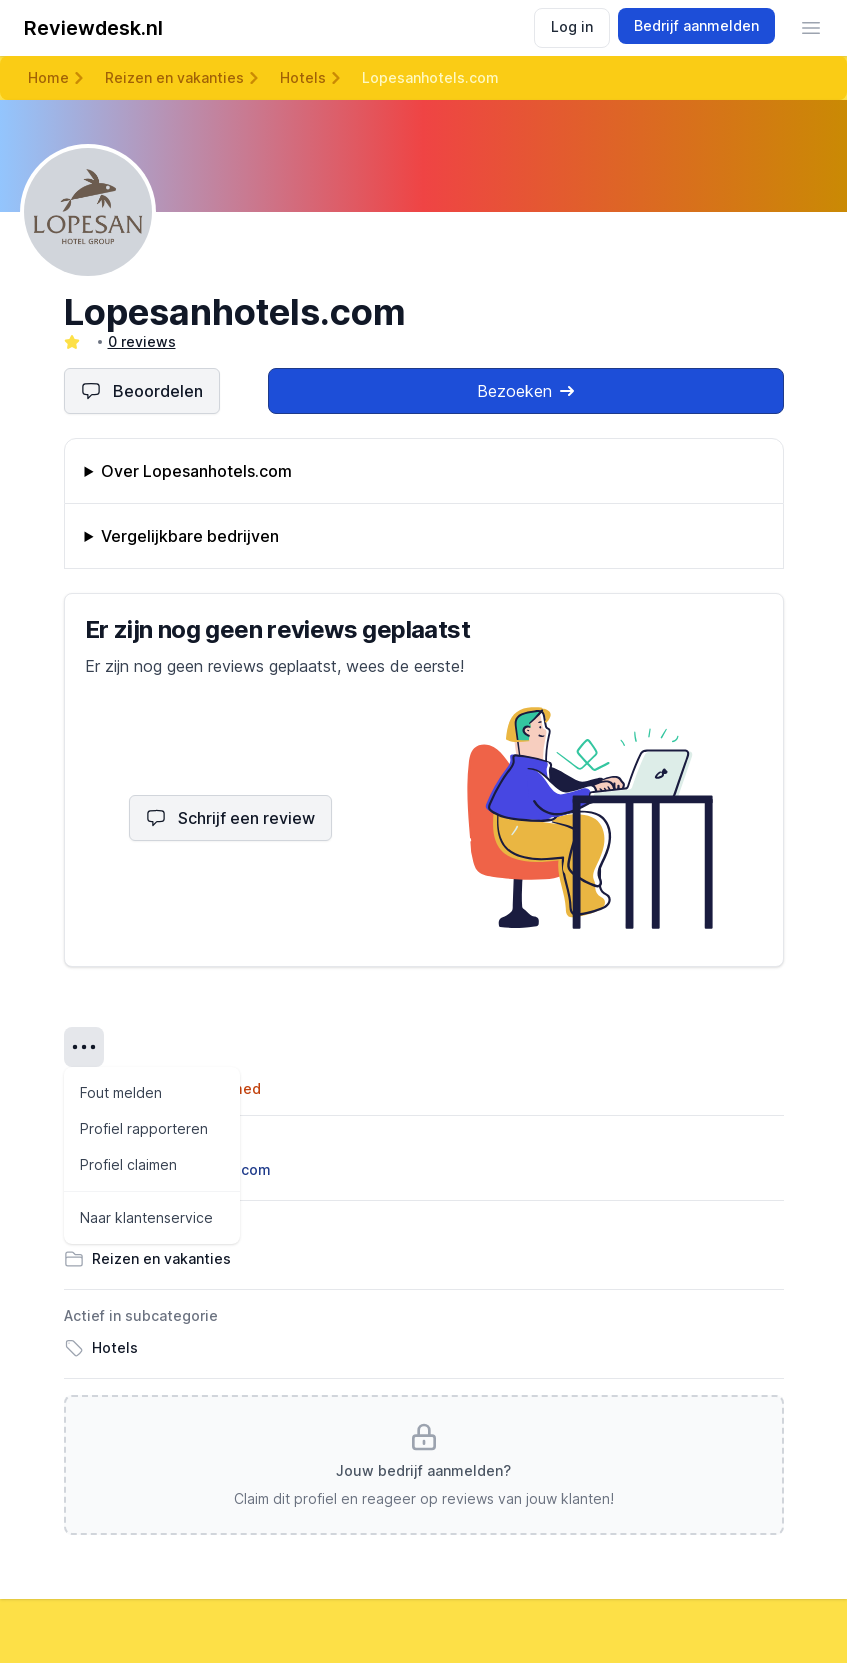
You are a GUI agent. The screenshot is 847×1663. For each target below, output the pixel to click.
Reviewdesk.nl (93, 28)
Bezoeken (525, 391)
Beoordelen (142, 391)
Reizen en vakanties (174, 77)
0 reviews (142, 341)
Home (48, 77)
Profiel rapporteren (144, 1128)
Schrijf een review (230, 818)
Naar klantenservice (146, 1217)
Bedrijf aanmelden (696, 25)
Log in (572, 26)
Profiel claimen (128, 1164)
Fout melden (121, 1092)
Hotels (303, 77)
